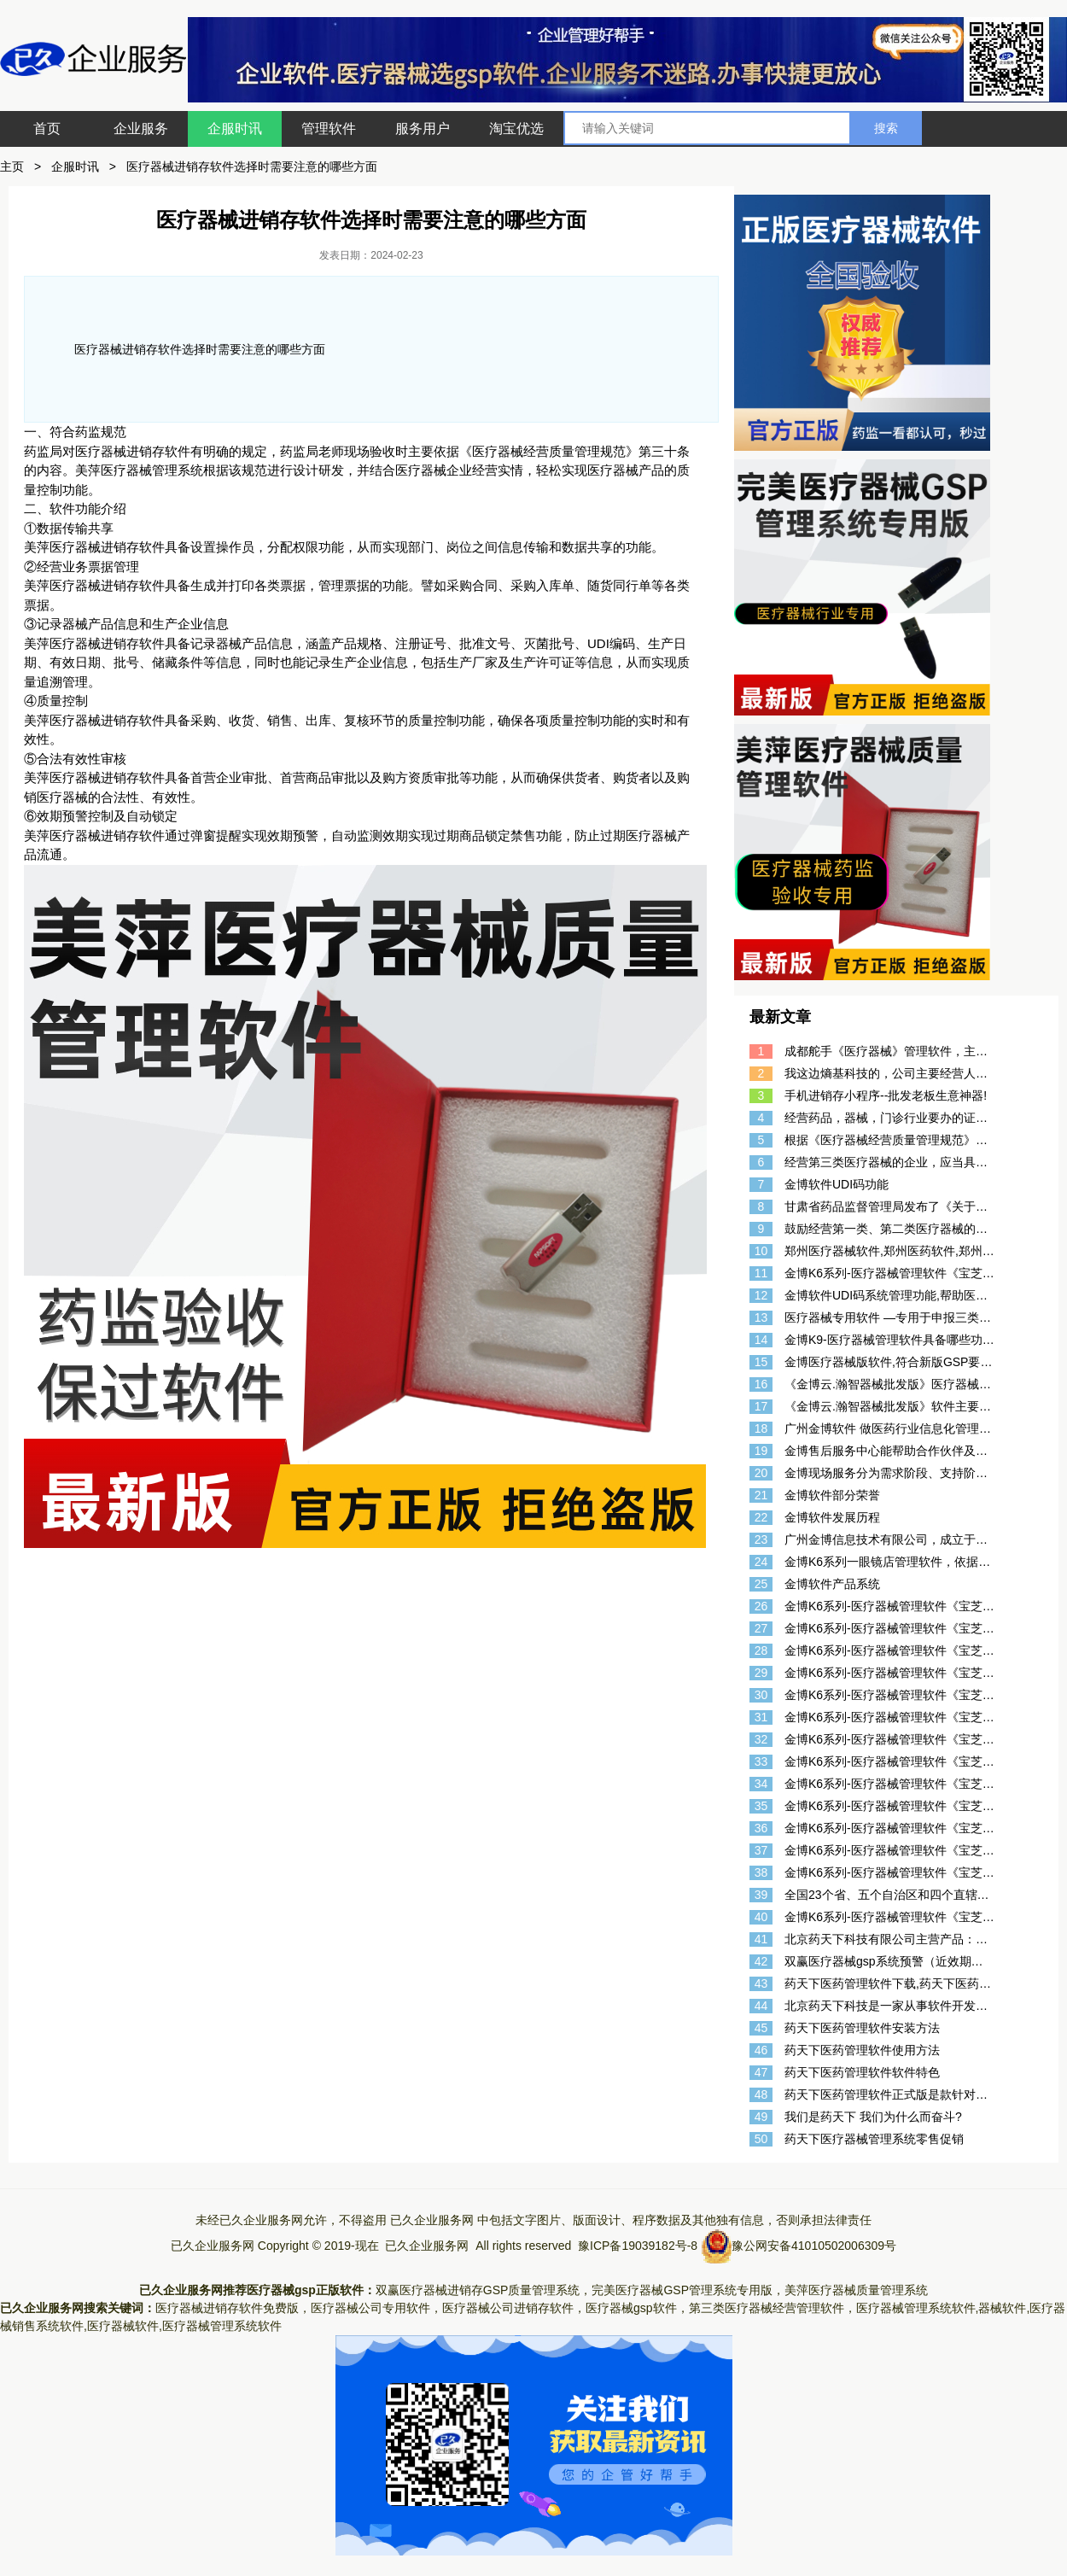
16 (761, 1384)
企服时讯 (234, 128)
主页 (12, 166)
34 (761, 1783)
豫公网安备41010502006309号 (814, 2245)
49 (761, 2116)
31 (761, 1717)
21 (761, 1495)
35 (761, 1806)
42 (761, 1961)
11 (761, 1273)
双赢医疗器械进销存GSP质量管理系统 (478, 2290)
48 (761, 2094)
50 (761, 2139)
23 (761, 1539)
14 (761, 1339)
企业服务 (141, 128)
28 (761, 1650)
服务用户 (422, 128)
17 (761, 1406)
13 (761, 1317)
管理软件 (328, 128)
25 (761, 1584)
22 (761, 1517)
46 (761, 2050)
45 (761, 2028)
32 (761, 1739)
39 (761, 1894)
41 (761, 1939)
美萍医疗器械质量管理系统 (856, 2290)
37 (761, 1850)
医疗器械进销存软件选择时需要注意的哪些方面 (251, 166)
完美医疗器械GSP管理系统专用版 (682, 2290)
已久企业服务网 (432, 2220)
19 (761, 1450)
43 (761, 1983)
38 (761, 1872)
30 (761, 1695)
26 (761, 1606)
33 (761, 1761)
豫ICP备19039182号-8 (637, 2245)
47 (761, 2072)
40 (761, 1917)
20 (761, 1473)
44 (761, 2005)
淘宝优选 (516, 128)
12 (761, 1295)
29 (761, 1672)
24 (761, 1561)
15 (761, 1362)
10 (761, 1251)
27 (761, 1628)
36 (761, 1828)
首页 (47, 128)
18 (761, 1428)
